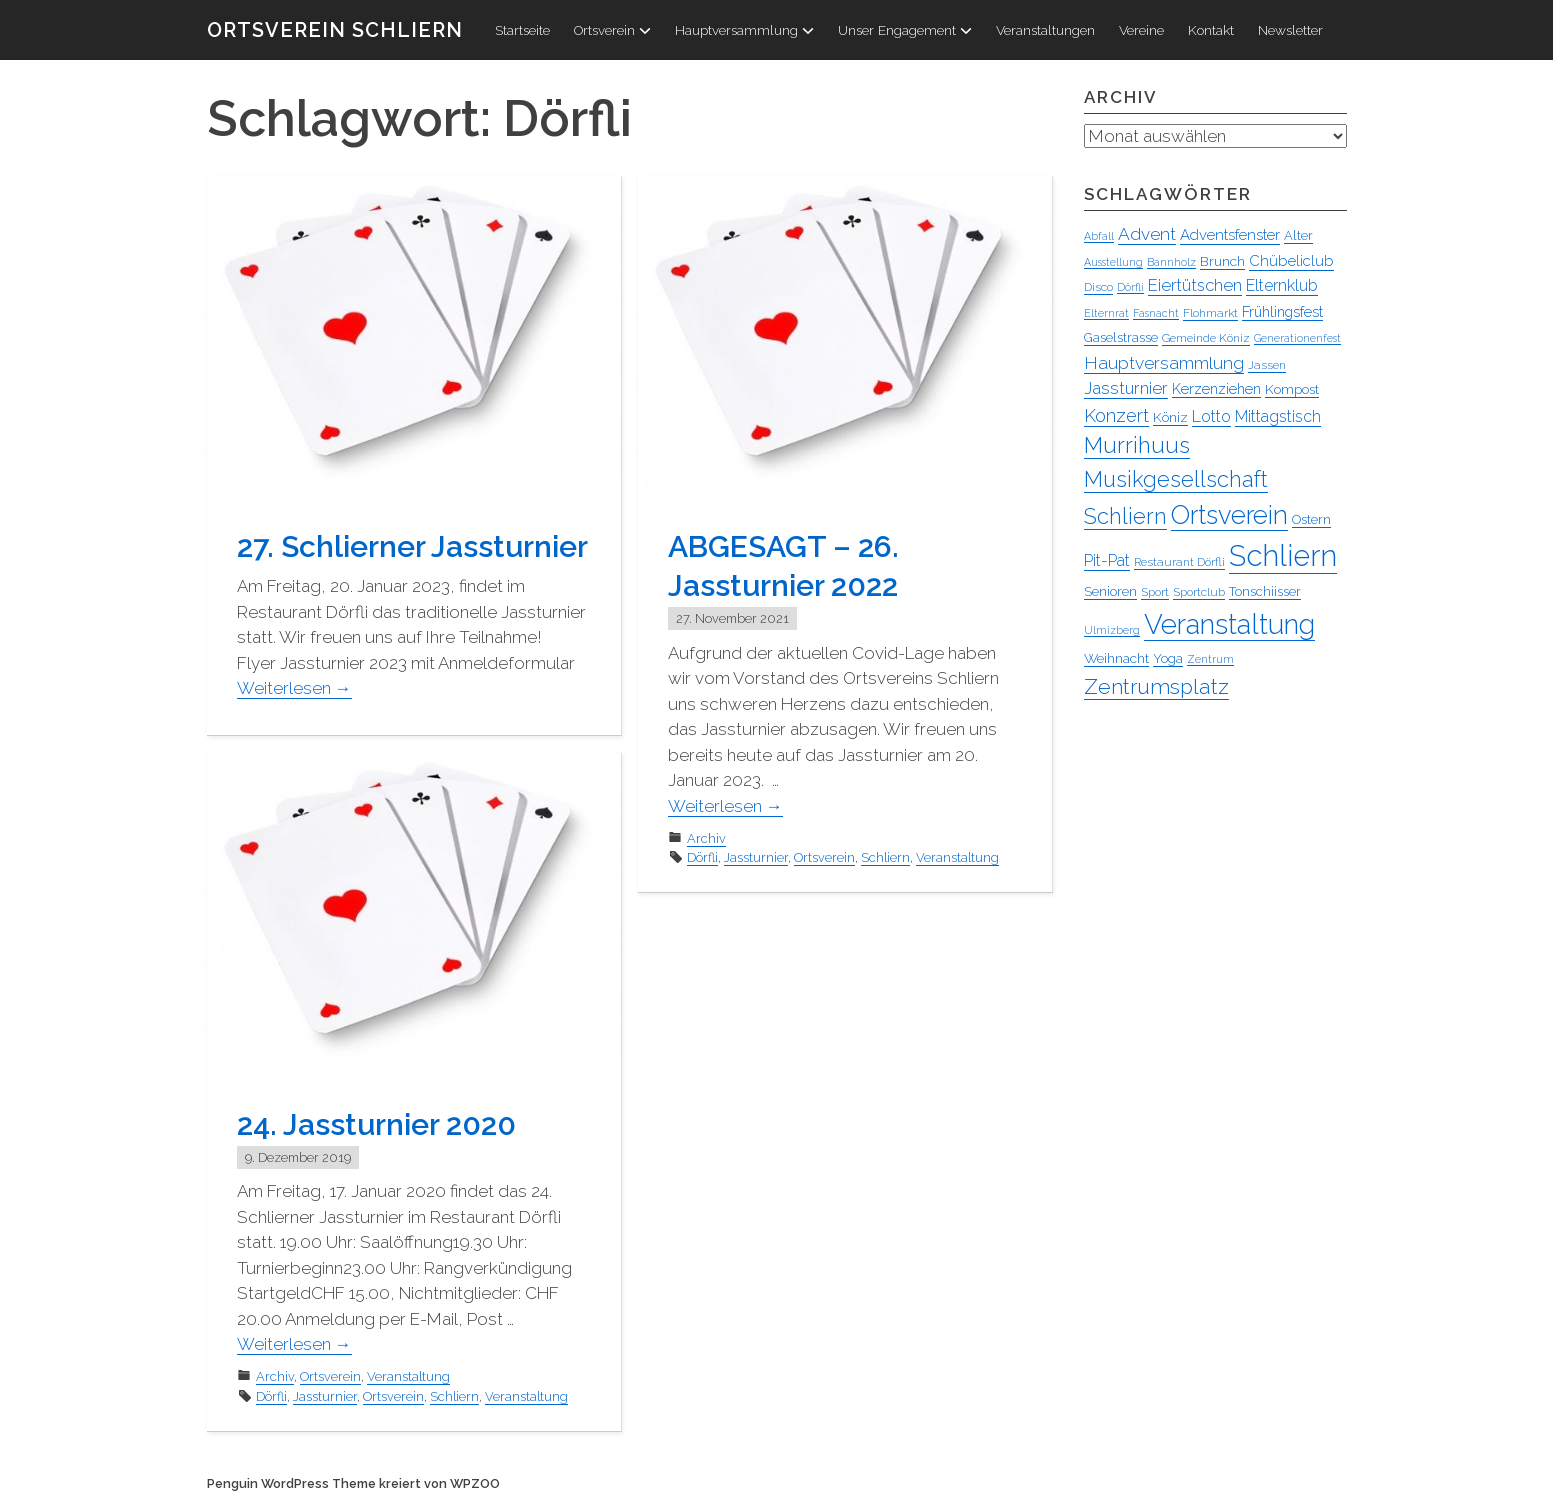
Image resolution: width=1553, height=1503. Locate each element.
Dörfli (702, 857)
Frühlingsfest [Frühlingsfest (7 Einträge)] (1282, 312)
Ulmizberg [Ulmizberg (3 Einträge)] (1112, 630)
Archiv (706, 838)
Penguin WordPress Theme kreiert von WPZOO (353, 1483)
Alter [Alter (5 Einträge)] (1298, 235)
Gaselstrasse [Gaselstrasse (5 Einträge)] (1121, 337)
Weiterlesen (294, 688)
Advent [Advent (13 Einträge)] (1147, 234)
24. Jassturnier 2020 (376, 1124)
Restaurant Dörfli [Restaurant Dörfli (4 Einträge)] (1179, 562)
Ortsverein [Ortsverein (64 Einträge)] (1229, 515)
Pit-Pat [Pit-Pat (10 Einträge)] (1107, 560)
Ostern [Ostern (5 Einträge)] (1311, 519)
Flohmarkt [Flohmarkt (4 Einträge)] (1210, 313)
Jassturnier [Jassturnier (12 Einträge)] (1126, 388)
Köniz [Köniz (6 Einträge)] (1170, 417)
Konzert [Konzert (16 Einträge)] (1116, 415)
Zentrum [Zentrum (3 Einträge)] (1210, 659)
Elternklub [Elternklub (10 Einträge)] (1282, 285)
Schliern (885, 857)
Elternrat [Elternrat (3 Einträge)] (1106, 313)
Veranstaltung (957, 857)
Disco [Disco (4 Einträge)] (1098, 287)
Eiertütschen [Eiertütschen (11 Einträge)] (1195, 285)
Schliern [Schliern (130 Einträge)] (1283, 555)
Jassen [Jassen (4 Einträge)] (1267, 365)
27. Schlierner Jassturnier (412, 546)
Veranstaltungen (1045, 30)
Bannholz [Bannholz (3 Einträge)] (1171, 262)
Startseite (522, 30)
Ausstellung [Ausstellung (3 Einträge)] (1113, 262)
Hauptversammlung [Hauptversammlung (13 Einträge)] (1164, 363)
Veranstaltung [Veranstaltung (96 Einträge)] (1229, 624)
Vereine (1141, 30)
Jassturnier (756, 857)
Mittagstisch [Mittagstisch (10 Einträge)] (1278, 416)
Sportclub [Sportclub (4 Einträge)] (1199, 592)
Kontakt (1211, 30)
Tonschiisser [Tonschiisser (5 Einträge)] (1265, 591)
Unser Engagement (905, 30)
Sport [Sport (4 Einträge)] (1155, 592)
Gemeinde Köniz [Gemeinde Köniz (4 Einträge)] (1206, 338)
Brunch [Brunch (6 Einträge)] (1222, 261)
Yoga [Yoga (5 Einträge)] (1168, 658)
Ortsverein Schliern (335, 30)
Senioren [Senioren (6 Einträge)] (1110, 591)
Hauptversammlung (744, 30)
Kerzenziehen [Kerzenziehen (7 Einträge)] (1216, 389)
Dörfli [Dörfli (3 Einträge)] (1130, 287)
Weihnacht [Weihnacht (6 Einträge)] (1116, 658)
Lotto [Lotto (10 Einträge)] (1211, 416)
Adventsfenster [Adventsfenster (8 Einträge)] (1230, 235)
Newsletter (1290, 30)
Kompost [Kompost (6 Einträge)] (1292, 389)
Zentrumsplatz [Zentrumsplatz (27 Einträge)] (1156, 686)
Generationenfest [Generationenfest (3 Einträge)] (1297, 338)
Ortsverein (612, 30)
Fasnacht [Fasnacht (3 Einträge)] (1156, 313)
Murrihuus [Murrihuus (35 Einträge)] (1137, 445)
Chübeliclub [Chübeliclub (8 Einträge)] (1291, 261)
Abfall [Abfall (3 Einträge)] (1099, 236)
